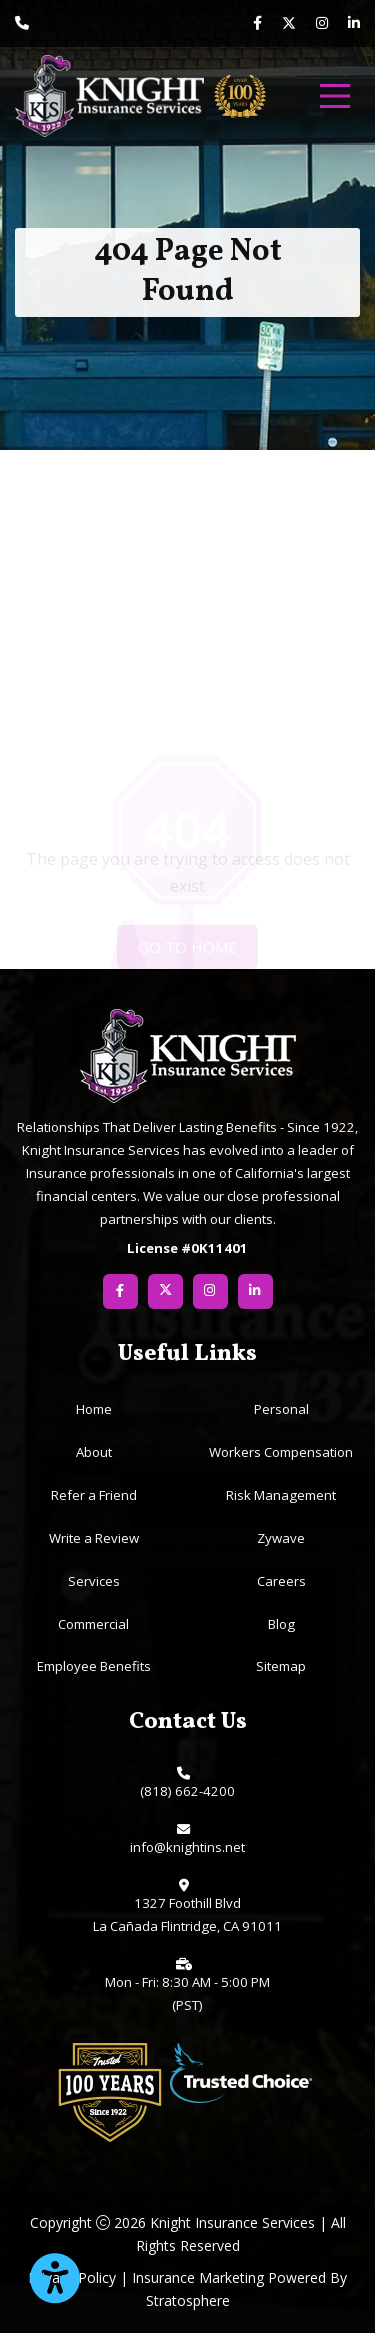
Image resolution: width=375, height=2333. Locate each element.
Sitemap (281, 1666)
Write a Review (94, 1538)
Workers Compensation (281, 1452)
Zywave (281, 1538)
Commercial (93, 1624)
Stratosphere (188, 2300)
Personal (281, 1409)
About (94, 1452)
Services (94, 1581)
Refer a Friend (94, 1495)
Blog (281, 1624)
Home (94, 1409)
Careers (281, 1581)
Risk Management (281, 1495)
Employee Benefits (94, 1666)
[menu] (335, 96)
